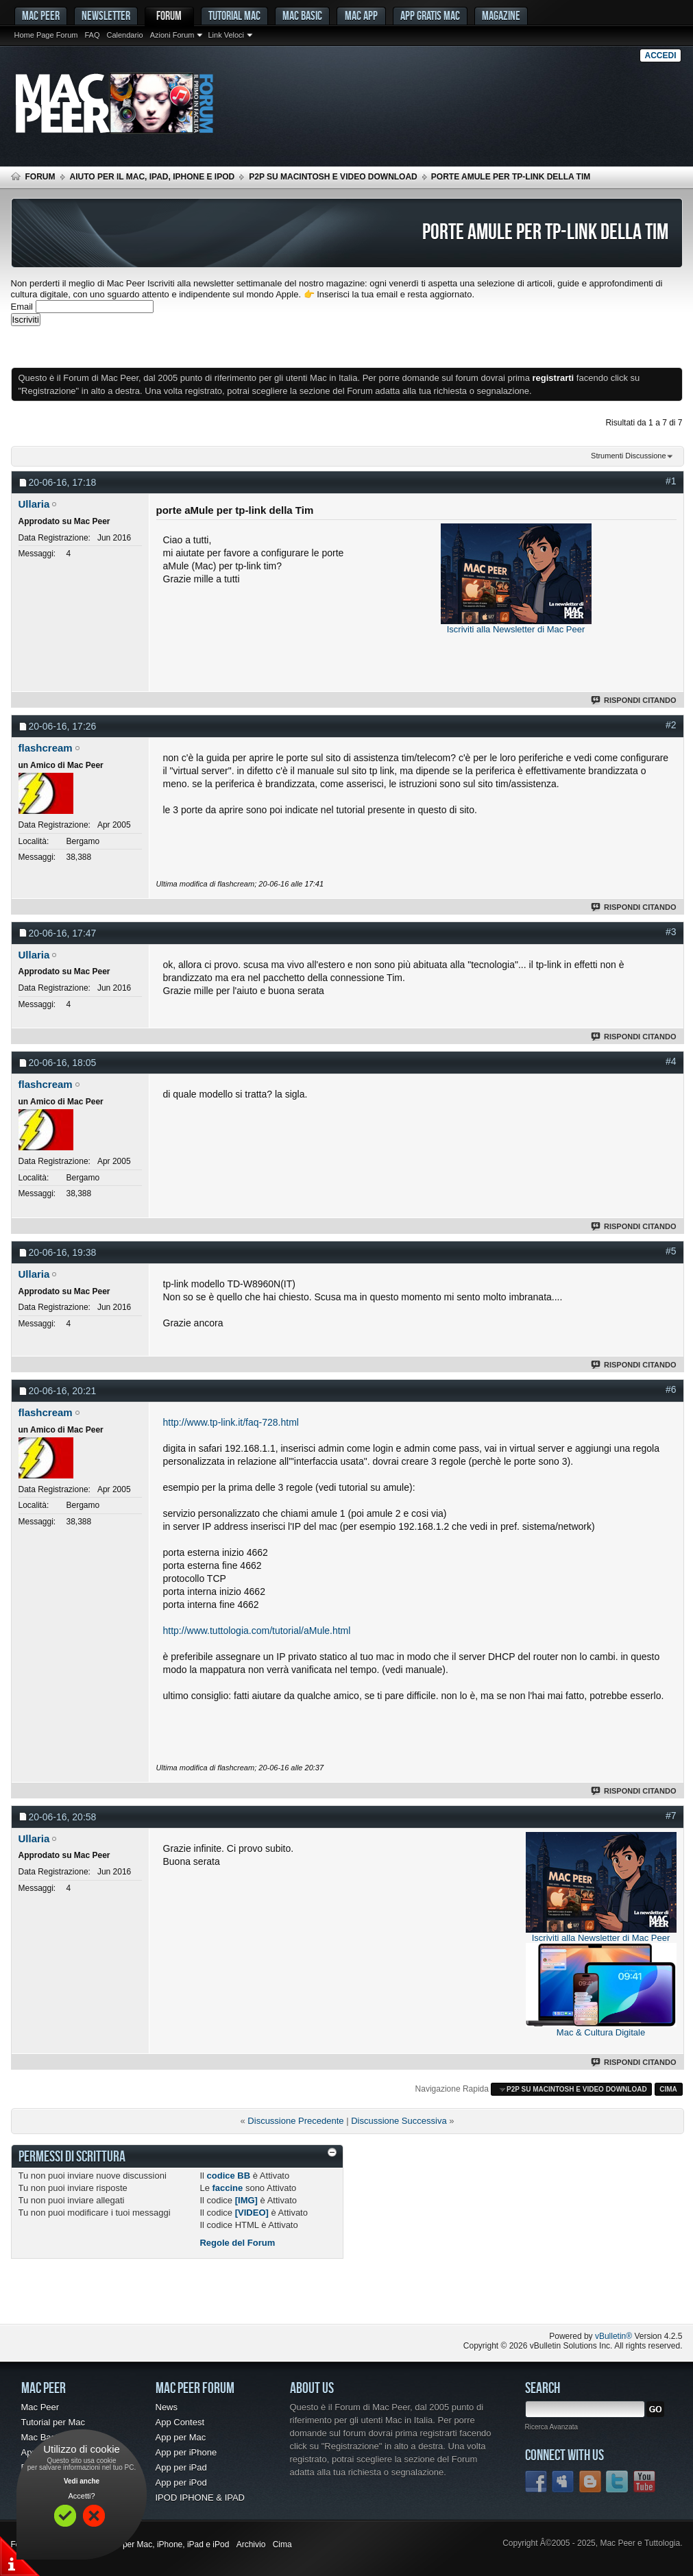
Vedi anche (81, 2481)
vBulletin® (613, 2336)
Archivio (251, 2544)
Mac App (361, 15)
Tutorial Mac (234, 15)
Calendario (124, 35)
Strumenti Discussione (628, 455)
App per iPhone (186, 2452)
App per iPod (181, 2482)
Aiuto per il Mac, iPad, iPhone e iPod (152, 177)
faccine (227, 2188)
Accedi (660, 55)
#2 (671, 724)
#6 (671, 1389)
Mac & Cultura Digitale (601, 2032)
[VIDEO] (252, 2212)
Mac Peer (40, 2407)
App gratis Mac (430, 15)
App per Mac (181, 2437)
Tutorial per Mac (53, 2422)
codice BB (229, 2175)
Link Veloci (226, 35)
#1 (671, 480)
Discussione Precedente (295, 2121)
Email (22, 306)
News (167, 2407)
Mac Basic (302, 15)
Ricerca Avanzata (552, 2427)
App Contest (180, 2422)
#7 (671, 1815)
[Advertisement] (171, 346)
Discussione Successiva (398, 2121)
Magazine (501, 15)
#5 (671, 1251)
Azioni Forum (172, 35)
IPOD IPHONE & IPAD (200, 2497)
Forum (169, 15)
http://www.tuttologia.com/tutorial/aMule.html (257, 1630)
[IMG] (246, 2200)
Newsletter (106, 15)
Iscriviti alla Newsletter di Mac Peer (516, 629)
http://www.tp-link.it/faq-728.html (231, 1422)
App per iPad (181, 2467)
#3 (671, 931)
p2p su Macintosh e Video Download (333, 177)
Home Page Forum (46, 35)
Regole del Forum (237, 2243)
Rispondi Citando (634, 700)
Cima (668, 2089)
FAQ (91, 35)
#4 (671, 1061)
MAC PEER (41, 15)
